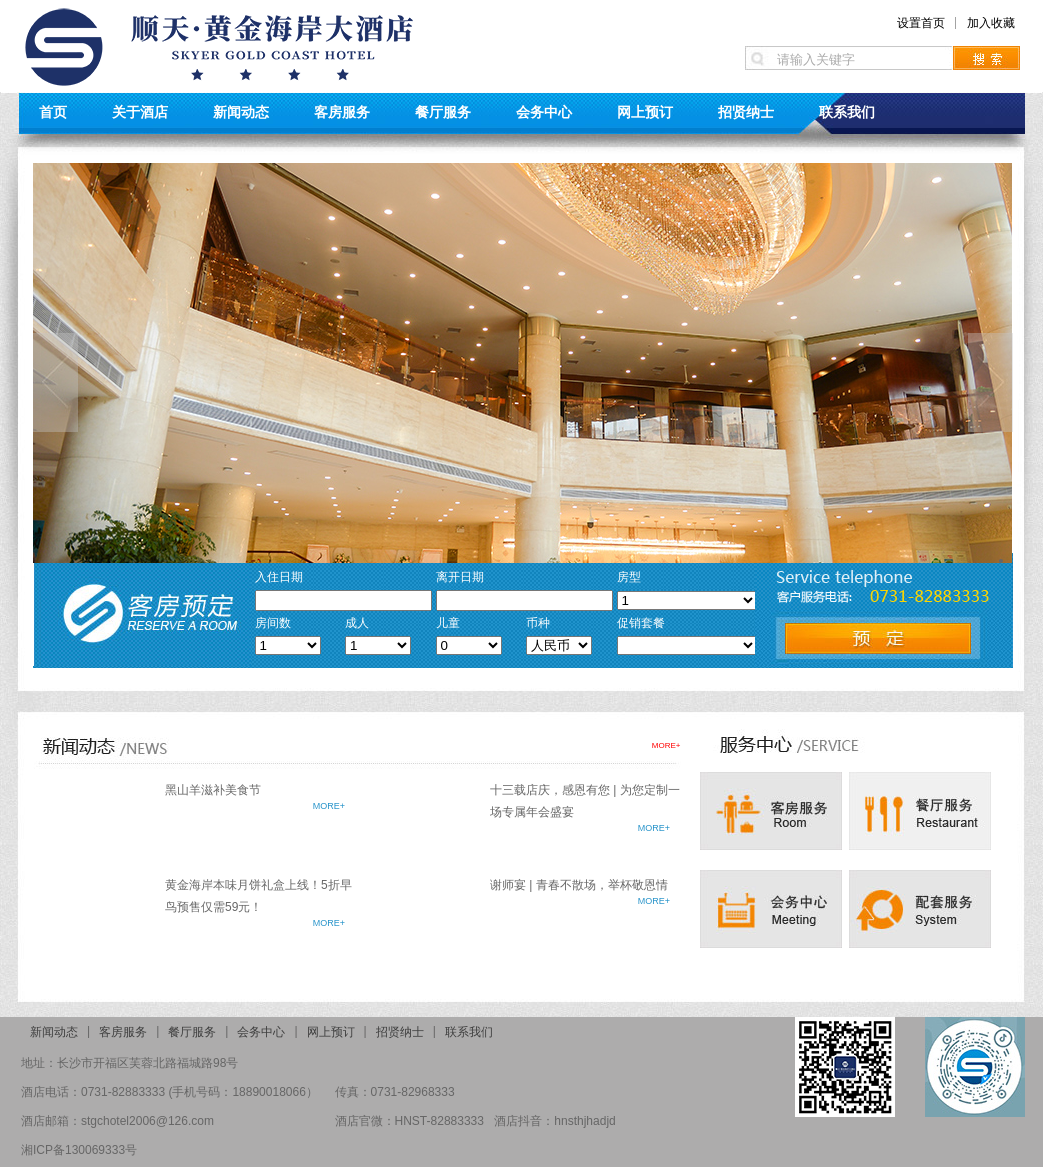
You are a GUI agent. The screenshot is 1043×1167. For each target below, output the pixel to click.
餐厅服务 (443, 112)
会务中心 (544, 112)
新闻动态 (241, 112)
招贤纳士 (746, 112)
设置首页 (921, 23)
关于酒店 (140, 112)
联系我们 (847, 112)
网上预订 (645, 112)
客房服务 (342, 112)
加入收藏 (991, 23)
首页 (53, 112)
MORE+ (666, 745)
